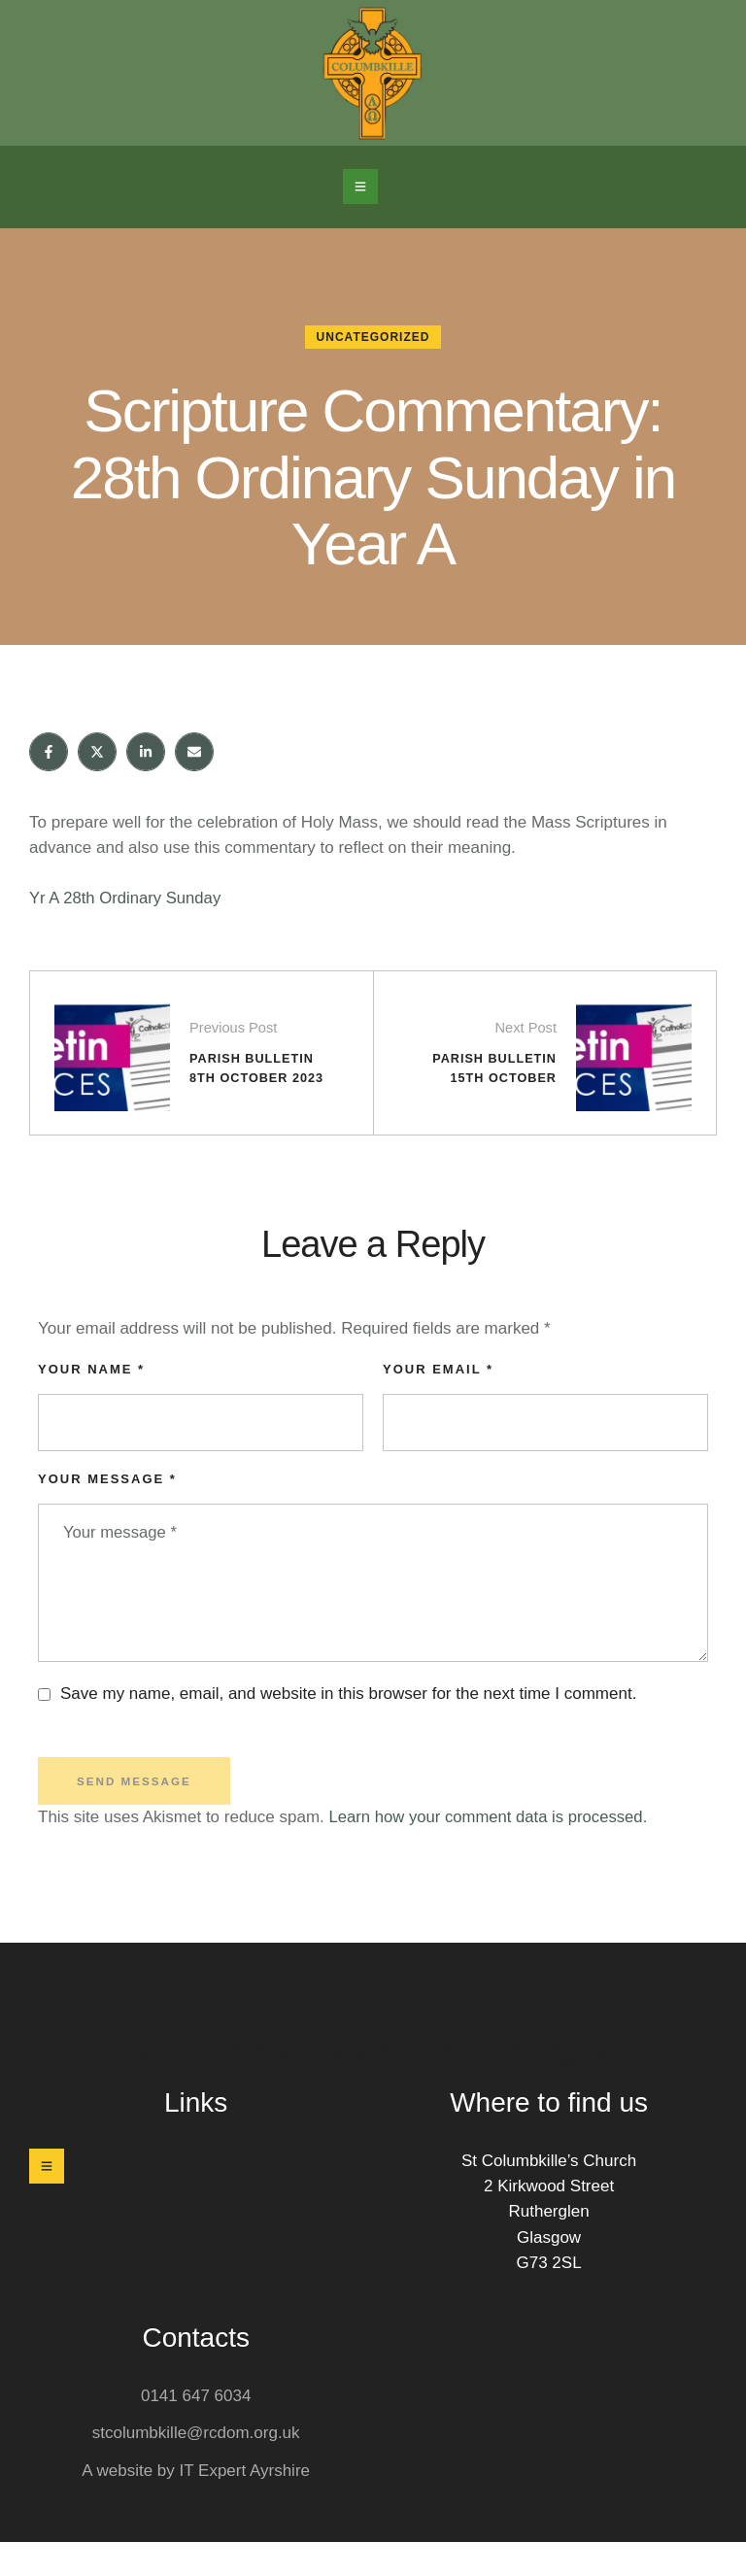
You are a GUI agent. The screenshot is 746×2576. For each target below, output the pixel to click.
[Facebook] (48, 751)
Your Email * (438, 1400)
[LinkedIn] (145, 751)
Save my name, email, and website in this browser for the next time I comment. (348, 1726)
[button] (360, 186)
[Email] (194, 751)
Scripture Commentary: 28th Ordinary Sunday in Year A (373, 476)
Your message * (107, 1510)
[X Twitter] (97, 751)
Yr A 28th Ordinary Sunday (126, 898)
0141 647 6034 (196, 2430)
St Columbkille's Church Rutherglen (373, 2086)
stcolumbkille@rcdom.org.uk (196, 2466)
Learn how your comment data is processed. (492, 1851)
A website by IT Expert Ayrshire (196, 2503)
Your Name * (91, 1400)
